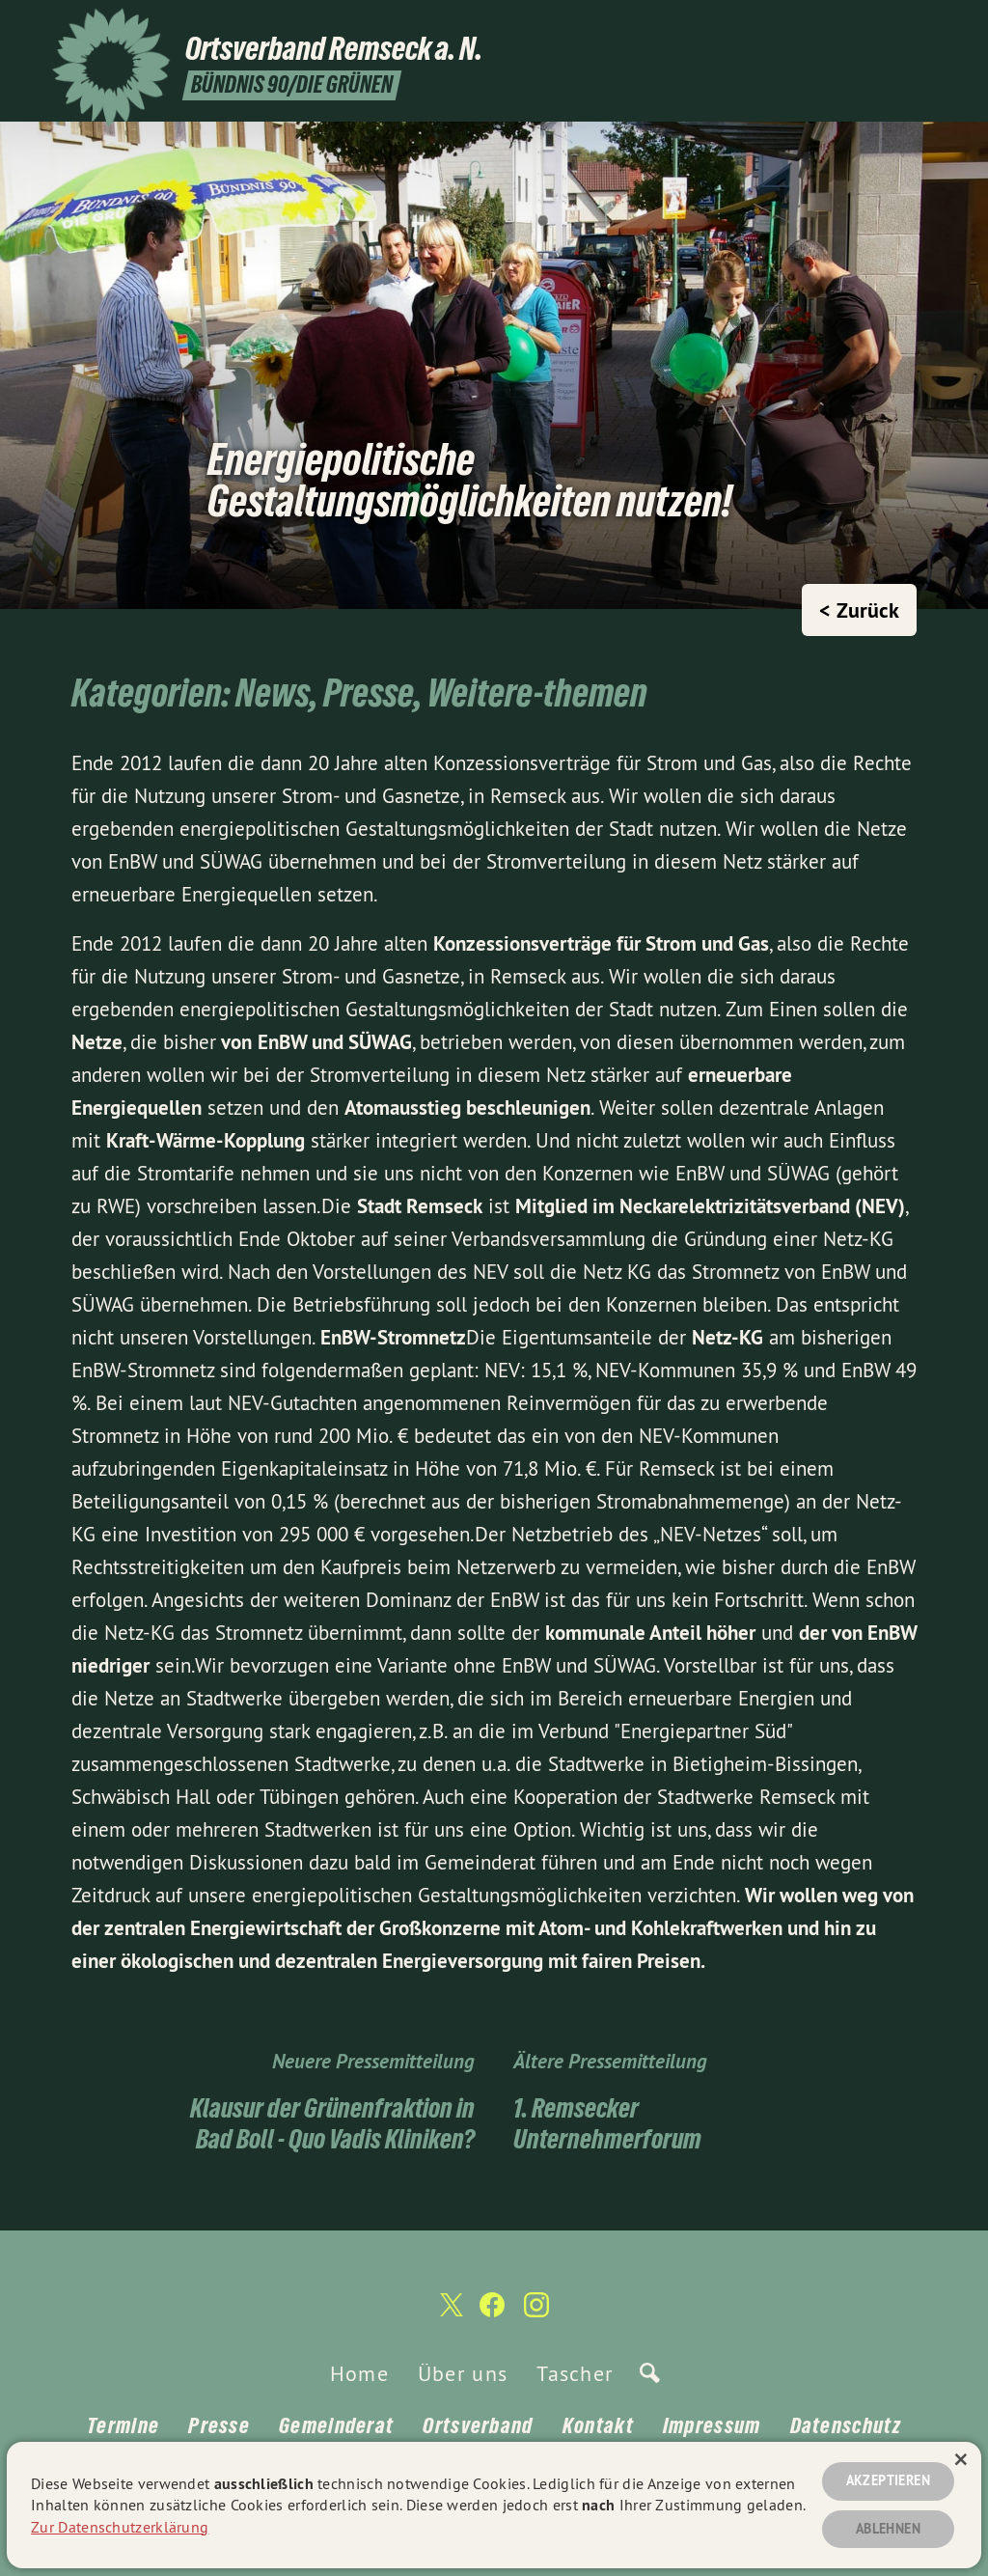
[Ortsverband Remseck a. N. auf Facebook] (896, 26)
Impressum (712, 2425)
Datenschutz (845, 2425)
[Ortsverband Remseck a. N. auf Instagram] (925, 26)
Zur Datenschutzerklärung (119, 2525)
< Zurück (859, 610)
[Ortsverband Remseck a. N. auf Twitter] (867, 26)
